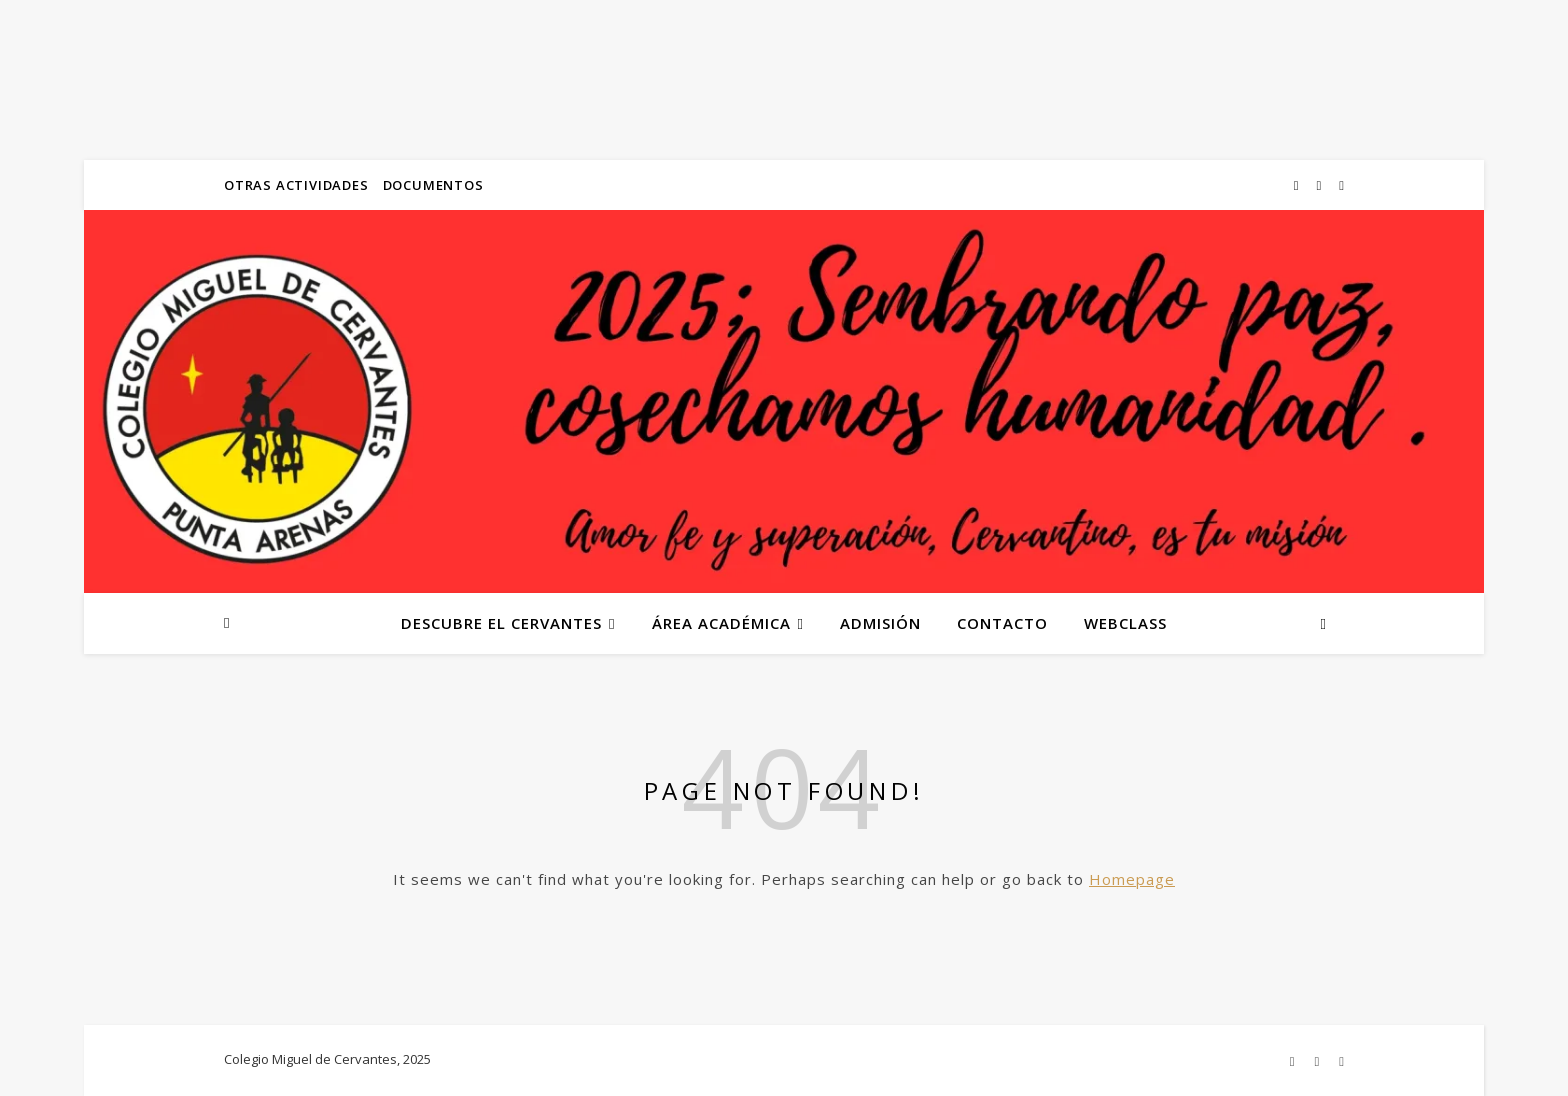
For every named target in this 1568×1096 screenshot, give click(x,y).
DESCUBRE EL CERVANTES (501, 623)
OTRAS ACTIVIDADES (296, 185)
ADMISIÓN (880, 623)
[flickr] (1321, 185)
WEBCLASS (1125, 623)
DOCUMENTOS (433, 185)
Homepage (1132, 879)
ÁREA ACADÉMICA (721, 623)
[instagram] (1298, 185)
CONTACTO (1002, 623)
